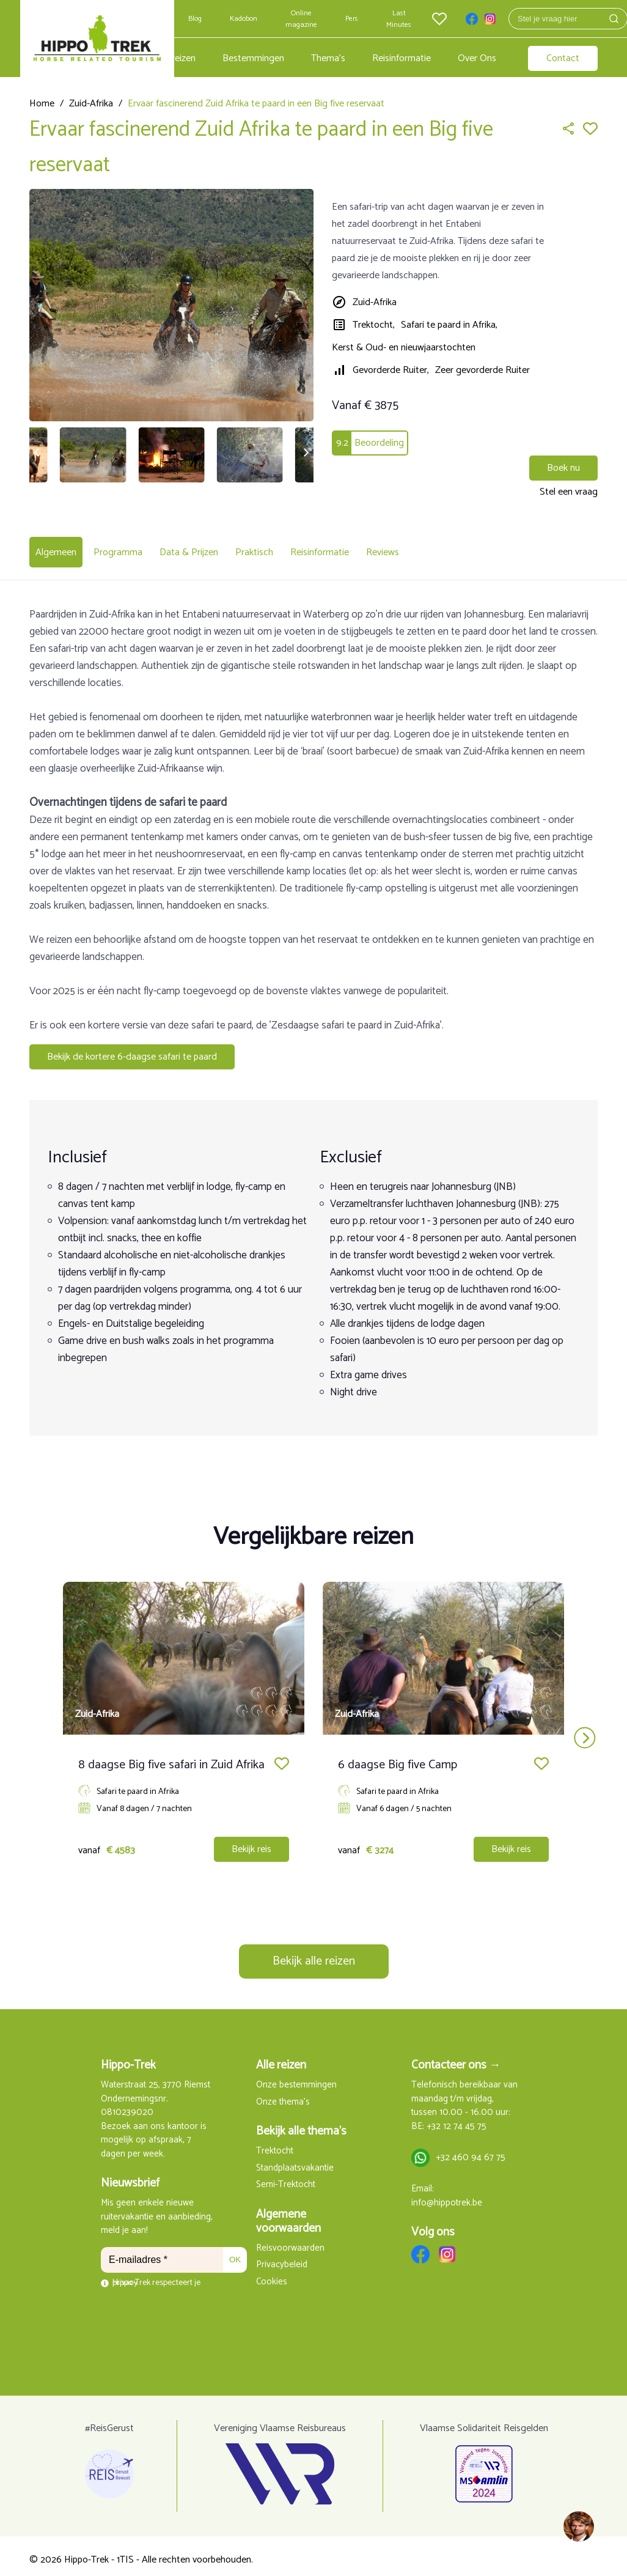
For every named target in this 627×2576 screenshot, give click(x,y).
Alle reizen (175, 58)
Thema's (328, 58)
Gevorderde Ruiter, (391, 370)
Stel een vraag (569, 492)
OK (235, 2252)
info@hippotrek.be (446, 2196)
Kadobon (243, 18)
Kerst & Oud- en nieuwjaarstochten (403, 347)
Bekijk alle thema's (301, 2124)
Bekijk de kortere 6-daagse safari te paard (132, 1049)
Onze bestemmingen (296, 2078)
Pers (351, 18)
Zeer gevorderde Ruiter (482, 370)
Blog (195, 18)
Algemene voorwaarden (288, 2214)
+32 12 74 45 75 (456, 2120)
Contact (562, 58)
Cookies (271, 2275)
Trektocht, (374, 325)
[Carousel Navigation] (313, 1730)
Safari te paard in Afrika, (449, 325)
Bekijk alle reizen (314, 1954)
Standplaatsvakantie (295, 2161)
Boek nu (563, 468)
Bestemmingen (253, 58)
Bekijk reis (251, 1842)
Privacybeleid (281, 2258)
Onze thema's (283, 2095)
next (585, 1730)
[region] (578, 2527)
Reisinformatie (401, 58)
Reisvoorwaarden (290, 2241)
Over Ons (477, 58)
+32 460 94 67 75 (470, 2151)
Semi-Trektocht (285, 2178)
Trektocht (274, 2144)
